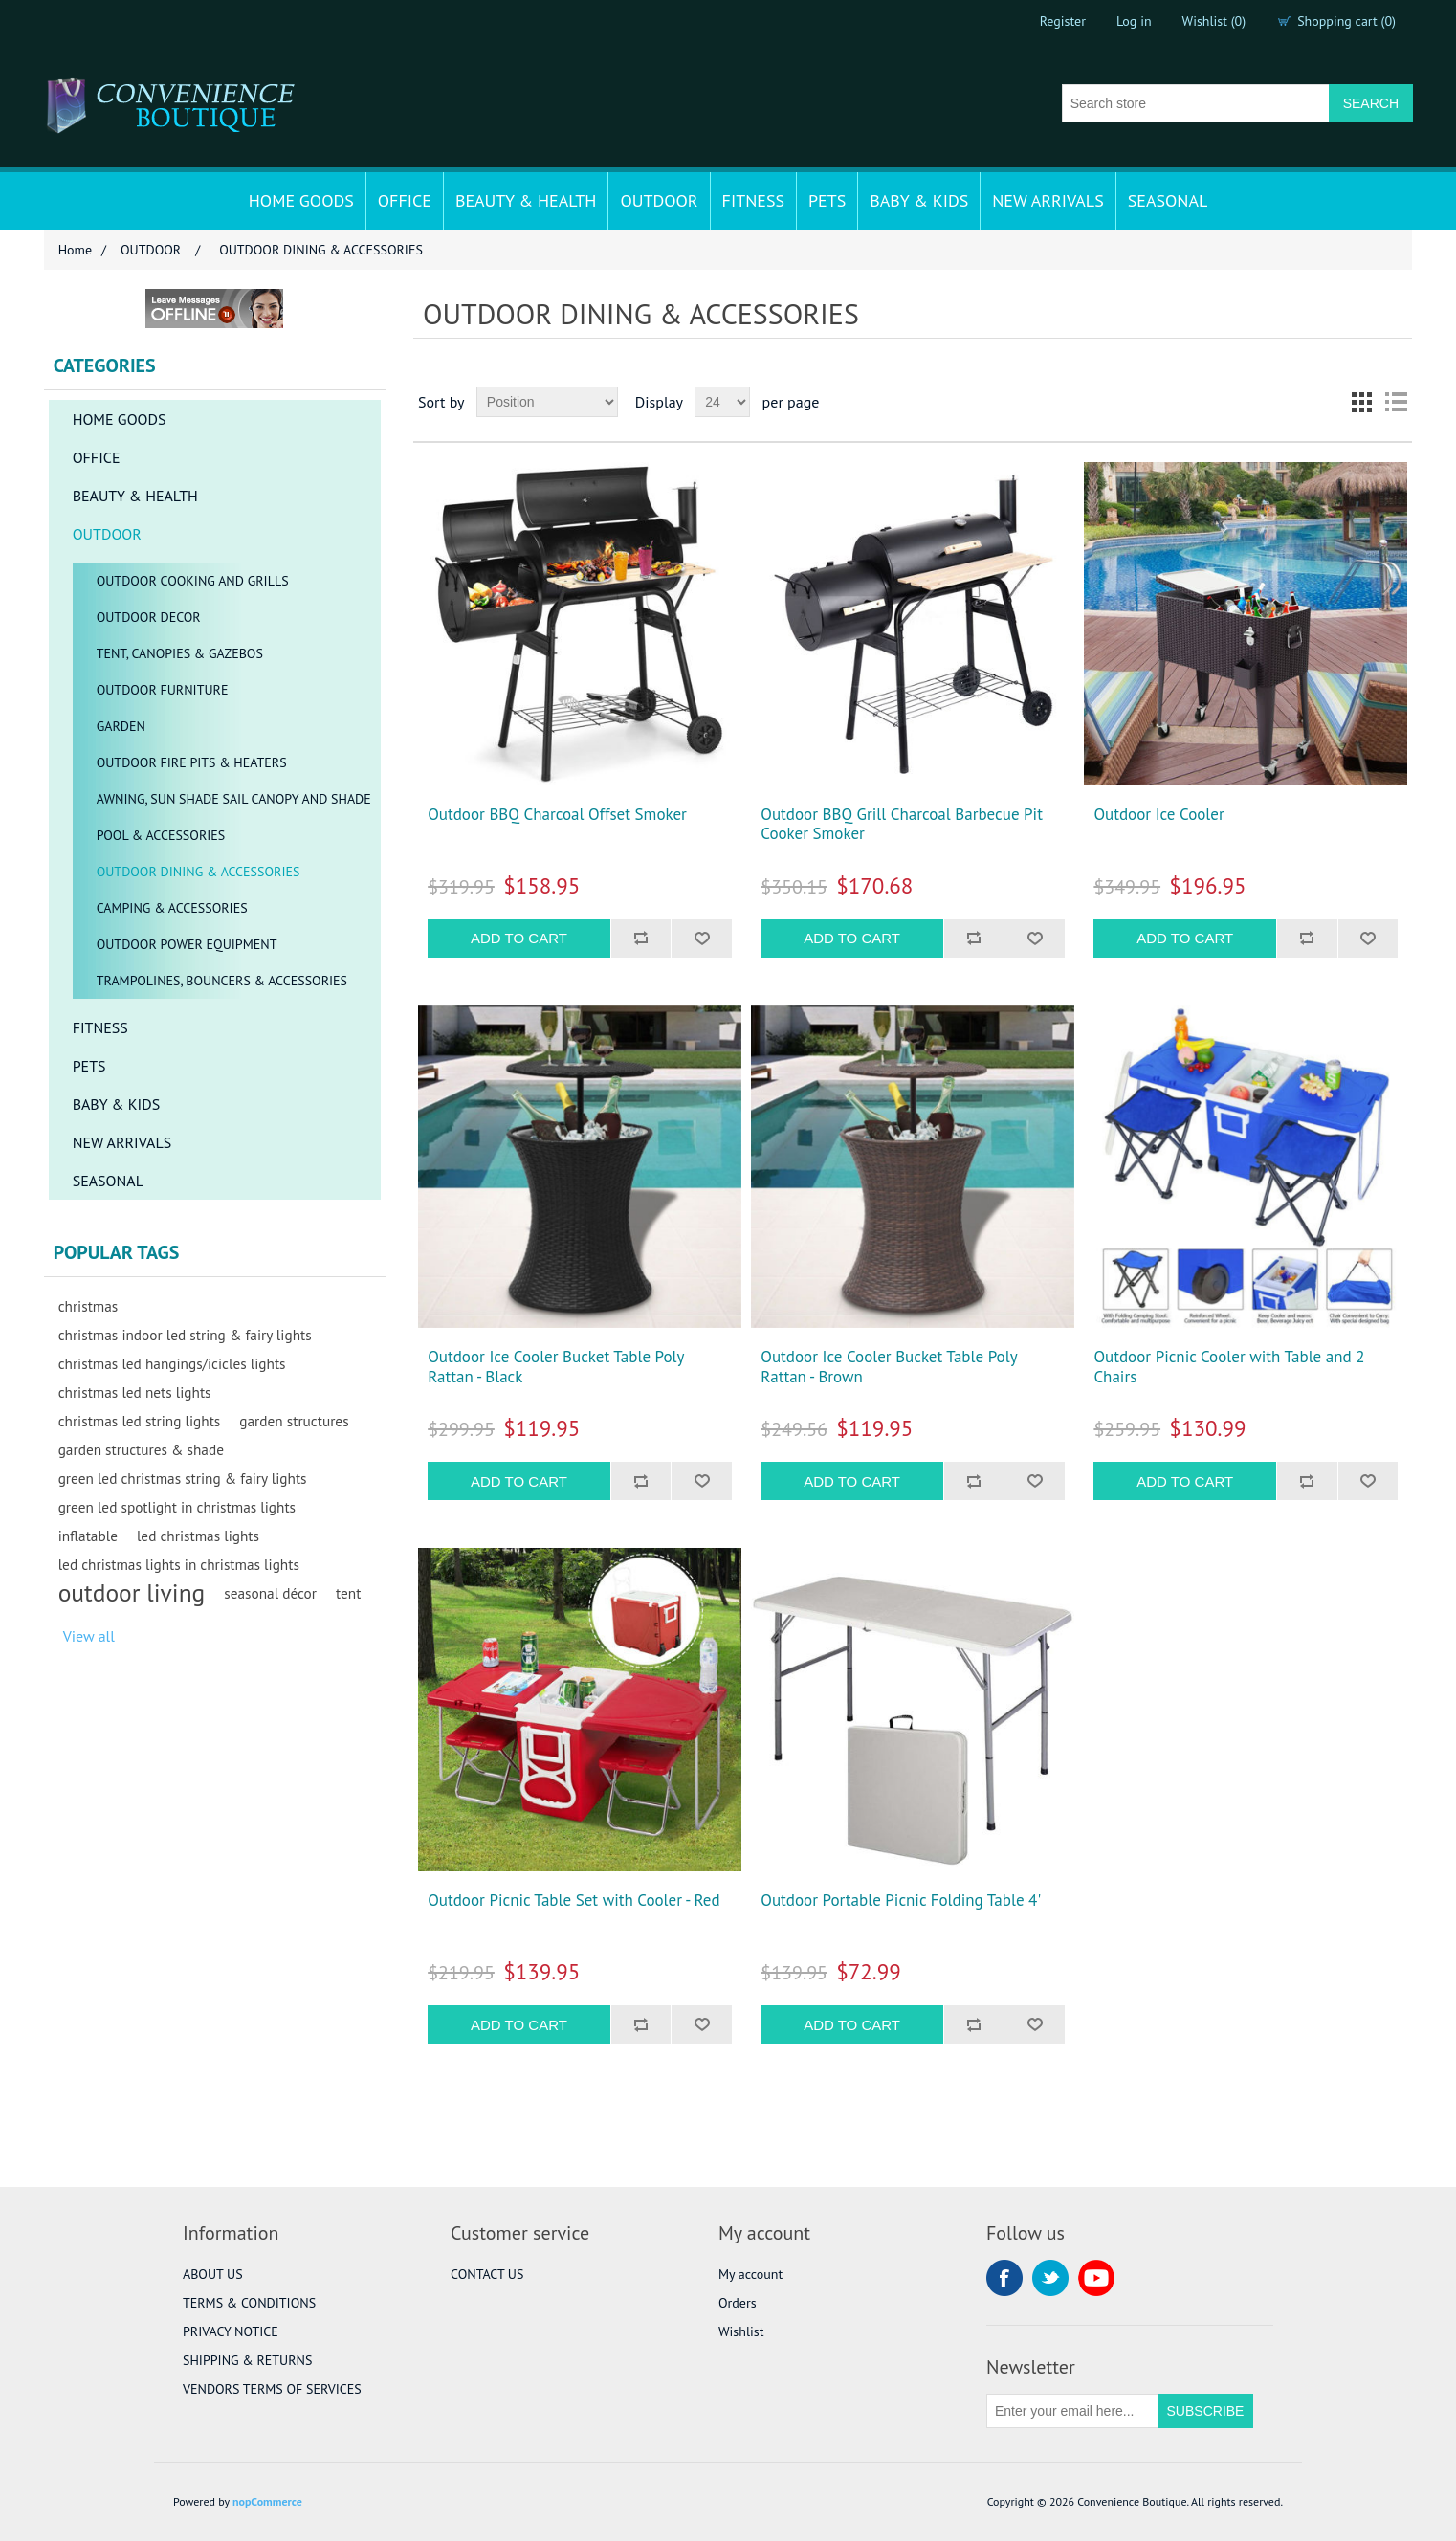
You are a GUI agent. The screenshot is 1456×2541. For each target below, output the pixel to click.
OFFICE (404, 200)
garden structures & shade (141, 1449)
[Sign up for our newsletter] (1072, 2411)
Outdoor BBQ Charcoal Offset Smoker (557, 814)
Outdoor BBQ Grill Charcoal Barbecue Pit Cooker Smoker (902, 824)
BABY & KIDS (919, 200)
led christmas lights (198, 1535)
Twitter (1050, 2278)
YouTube (1096, 2278)
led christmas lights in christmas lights (178, 1564)
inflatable (88, 1535)
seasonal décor (270, 1592)
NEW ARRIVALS (1047, 200)
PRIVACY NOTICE (230, 2331)
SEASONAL (1168, 200)
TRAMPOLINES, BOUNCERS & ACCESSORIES (222, 980)
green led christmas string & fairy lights (182, 1478)
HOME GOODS (301, 200)
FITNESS (753, 200)
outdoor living (132, 1593)
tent (348, 1592)
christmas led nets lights (134, 1392)
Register (1063, 21)
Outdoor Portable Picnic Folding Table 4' (901, 1900)
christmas (88, 1305)
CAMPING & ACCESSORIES (172, 908)
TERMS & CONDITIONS (249, 2302)
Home (75, 249)
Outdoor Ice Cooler (1158, 814)
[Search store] (1196, 103)
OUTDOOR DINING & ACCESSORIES (198, 871)
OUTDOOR (658, 200)
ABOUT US (213, 2274)
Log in (1134, 21)
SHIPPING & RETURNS (247, 2360)
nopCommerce (267, 2501)
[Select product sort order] (547, 402)
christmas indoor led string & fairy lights (185, 1334)
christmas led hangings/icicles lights (172, 1363)
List (1395, 402)
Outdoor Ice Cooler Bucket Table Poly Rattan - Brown (889, 1366)
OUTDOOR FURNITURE (163, 689)
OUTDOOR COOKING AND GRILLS (193, 580)
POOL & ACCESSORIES (161, 835)
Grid (1361, 402)
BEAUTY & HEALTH (526, 200)
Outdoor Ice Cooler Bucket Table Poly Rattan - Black (556, 1366)
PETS (827, 200)
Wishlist (740, 2331)
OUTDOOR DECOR (149, 617)
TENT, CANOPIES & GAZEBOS (180, 653)
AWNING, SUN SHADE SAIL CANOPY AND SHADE (234, 798)
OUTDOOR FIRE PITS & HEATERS (192, 762)
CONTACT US (487, 2274)
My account (750, 2274)
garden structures (293, 1420)
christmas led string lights (139, 1420)
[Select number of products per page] (722, 402)
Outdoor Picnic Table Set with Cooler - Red (573, 1900)
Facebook (1004, 2278)
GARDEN (121, 726)
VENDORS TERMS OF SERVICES (272, 2388)
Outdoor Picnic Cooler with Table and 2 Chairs (1228, 1366)
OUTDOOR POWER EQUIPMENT (187, 944)
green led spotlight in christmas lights (177, 1506)
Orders (737, 2302)
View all (89, 1636)
